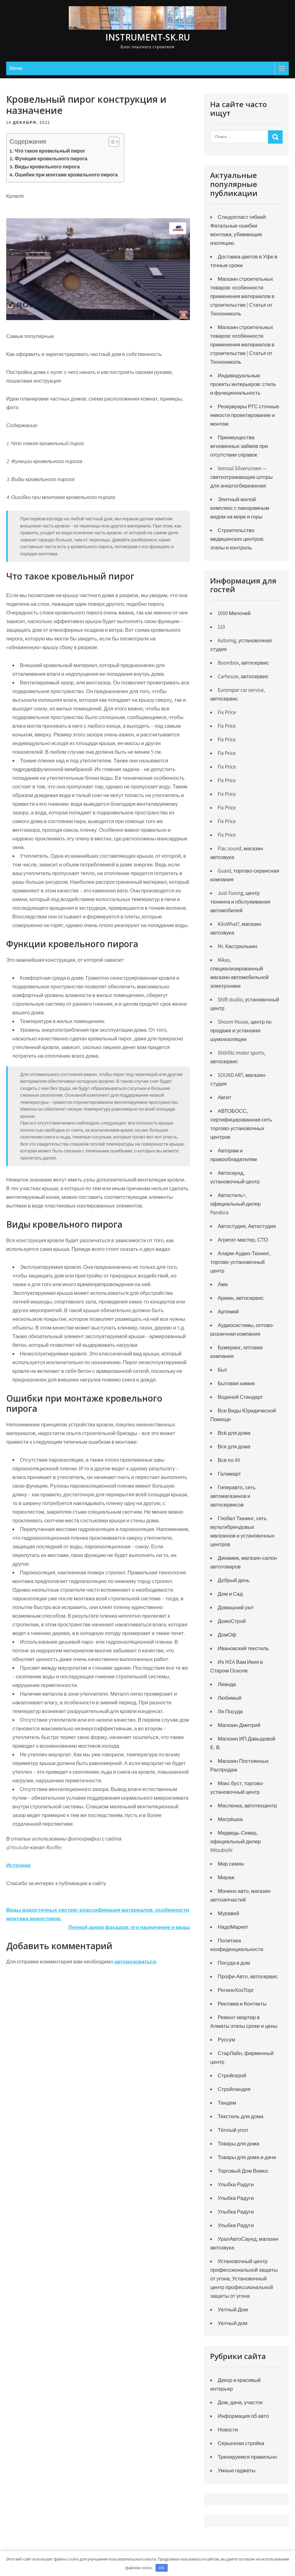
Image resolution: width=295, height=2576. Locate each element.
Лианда (227, 1684)
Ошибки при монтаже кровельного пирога (66, 174)
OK (162, 2567)
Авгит (224, 1097)
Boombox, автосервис (243, 662)
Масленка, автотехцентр (247, 1805)
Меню (16, 68)
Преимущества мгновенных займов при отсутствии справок (239, 446)
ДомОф (227, 1634)
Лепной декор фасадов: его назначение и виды (129, 1927)
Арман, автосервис (240, 1298)
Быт (222, 1369)
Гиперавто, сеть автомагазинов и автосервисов (233, 1496)
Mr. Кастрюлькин (237, 946)
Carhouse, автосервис (243, 676)
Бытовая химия (236, 1383)
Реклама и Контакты (242, 2003)
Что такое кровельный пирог (50, 151)
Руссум (226, 2039)
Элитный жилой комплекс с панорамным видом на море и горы (239, 508)
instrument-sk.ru (147, 37)
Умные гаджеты (236, 2470)
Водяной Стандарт (240, 1397)
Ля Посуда (230, 1711)
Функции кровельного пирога (51, 158)
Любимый (229, 1697)
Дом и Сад (230, 1593)
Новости (228, 2429)
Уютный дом (232, 2323)
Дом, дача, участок (240, 2402)
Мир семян (231, 1863)
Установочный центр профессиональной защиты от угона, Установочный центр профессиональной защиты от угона (244, 2278)
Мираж (226, 1877)
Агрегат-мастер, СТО (243, 1239)
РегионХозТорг (236, 1990)
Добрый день (233, 1580)
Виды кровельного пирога (47, 166)
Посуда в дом (234, 1962)
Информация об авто (243, 2416)
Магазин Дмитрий (239, 1725)
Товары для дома (238, 2143)
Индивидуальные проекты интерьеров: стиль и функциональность (243, 384)
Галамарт (229, 1473)
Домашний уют (235, 1607)
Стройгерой (232, 2075)
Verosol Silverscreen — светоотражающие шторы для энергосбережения (241, 477)
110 (221, 626)
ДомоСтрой (232, 1621)
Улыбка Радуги (236, 2184)
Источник (18, 1865)
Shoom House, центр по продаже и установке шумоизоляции (240, 1030)
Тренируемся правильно (247, 2456)
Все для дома (234, 1446)
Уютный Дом (233, 2309)
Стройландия (234, 2089)
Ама (222, 1284)
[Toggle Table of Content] (111, 142)
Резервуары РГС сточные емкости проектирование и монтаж (244, 415)
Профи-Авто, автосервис (248, 1976)
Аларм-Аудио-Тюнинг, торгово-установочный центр (240, 1262)
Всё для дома (234, 1432)
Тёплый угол (233, 2130)
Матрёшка (230, 1819)
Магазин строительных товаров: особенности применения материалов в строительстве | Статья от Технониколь (242, 296)
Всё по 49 (229, 1460)
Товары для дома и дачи (247, 2157)
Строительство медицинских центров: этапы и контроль (237, 539)
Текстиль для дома (240, 2116)
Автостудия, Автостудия (247, 1226)
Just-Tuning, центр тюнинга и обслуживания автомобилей (240, 902)
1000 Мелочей (234, 613)
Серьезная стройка (241, 2443)
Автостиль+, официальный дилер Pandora (235, 1204)
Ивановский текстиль (243, 1648)
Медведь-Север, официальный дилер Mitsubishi (235, 1841)
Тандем (227, 2102)
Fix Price (227, 712)
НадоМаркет (233, 1926)
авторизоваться (135, 1961)
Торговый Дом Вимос (243, 2170)
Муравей (228, 1913)
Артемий (228, 1311)
